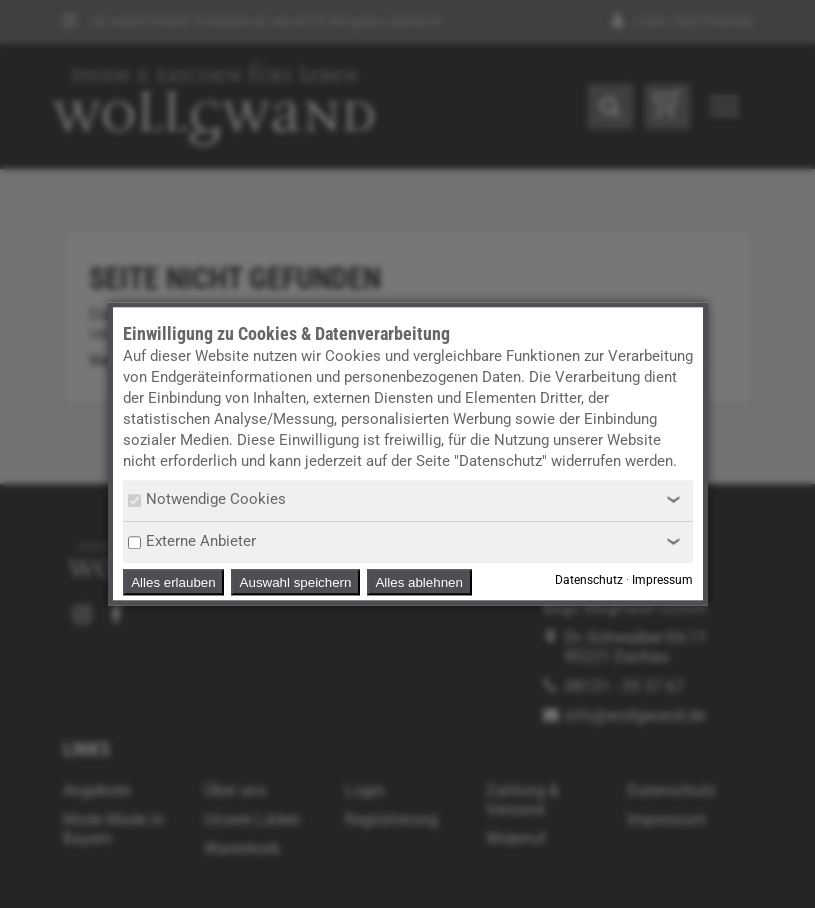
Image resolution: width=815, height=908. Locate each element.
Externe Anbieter (192, 541)
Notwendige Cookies (207, 499)
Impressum (662, 581)
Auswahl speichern (296, 582)
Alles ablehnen (418, 582)
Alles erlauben (173, 582)
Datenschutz (589, 581)
